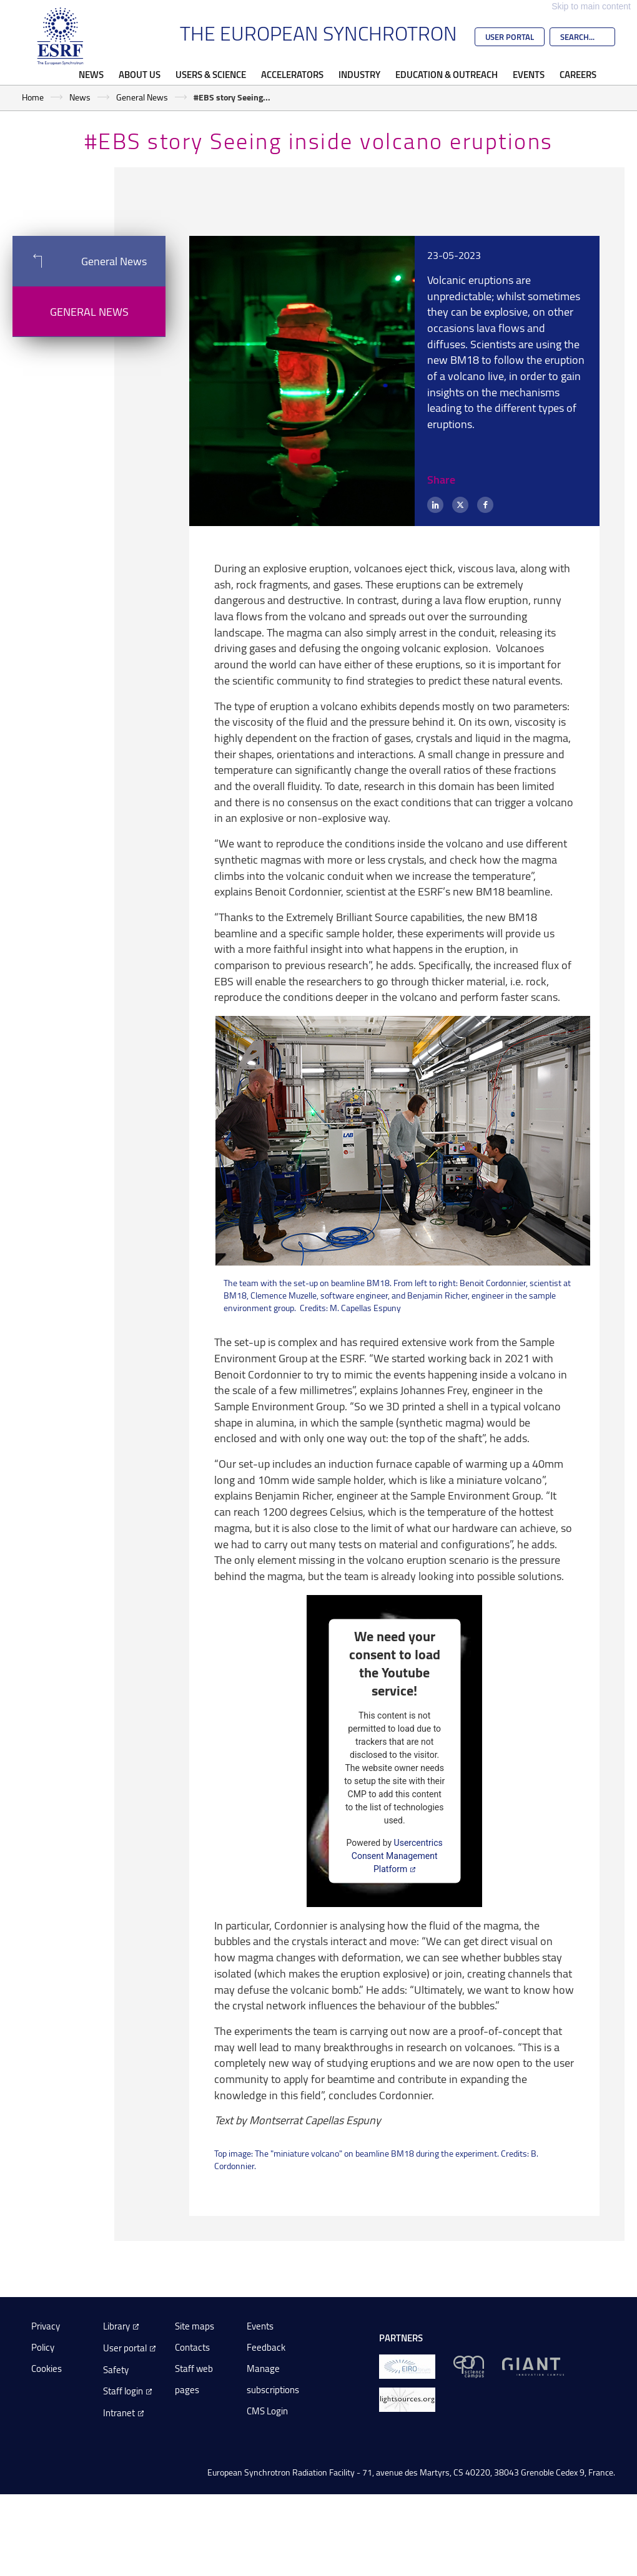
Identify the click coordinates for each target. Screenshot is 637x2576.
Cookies (46, 2368)
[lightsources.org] (407, 2399)
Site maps (194, 2326)
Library (116, 2326)
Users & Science (210, 74)
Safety (116, 2369)
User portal (125, 2347)
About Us (139, 74)
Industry (359, 74)
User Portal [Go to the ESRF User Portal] (509, 36)
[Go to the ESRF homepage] (60, 36)
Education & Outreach (446, 74)
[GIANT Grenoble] (533, 2366)
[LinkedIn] (435, 505)
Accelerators (292, 74)
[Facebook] (485, 505)
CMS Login (267, 2410)
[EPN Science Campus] (468, 2366)
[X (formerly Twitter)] (460, 505)
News (91, 74)
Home (33, 97)
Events (529, 74)
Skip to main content (591, 6)
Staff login (123, 2391)
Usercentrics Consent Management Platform (397, 1855)
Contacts (192, 2347)
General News (142, 97)
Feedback (266, 2347)
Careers (578, 74)
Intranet (119, 2412)
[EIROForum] (407, 2366)
